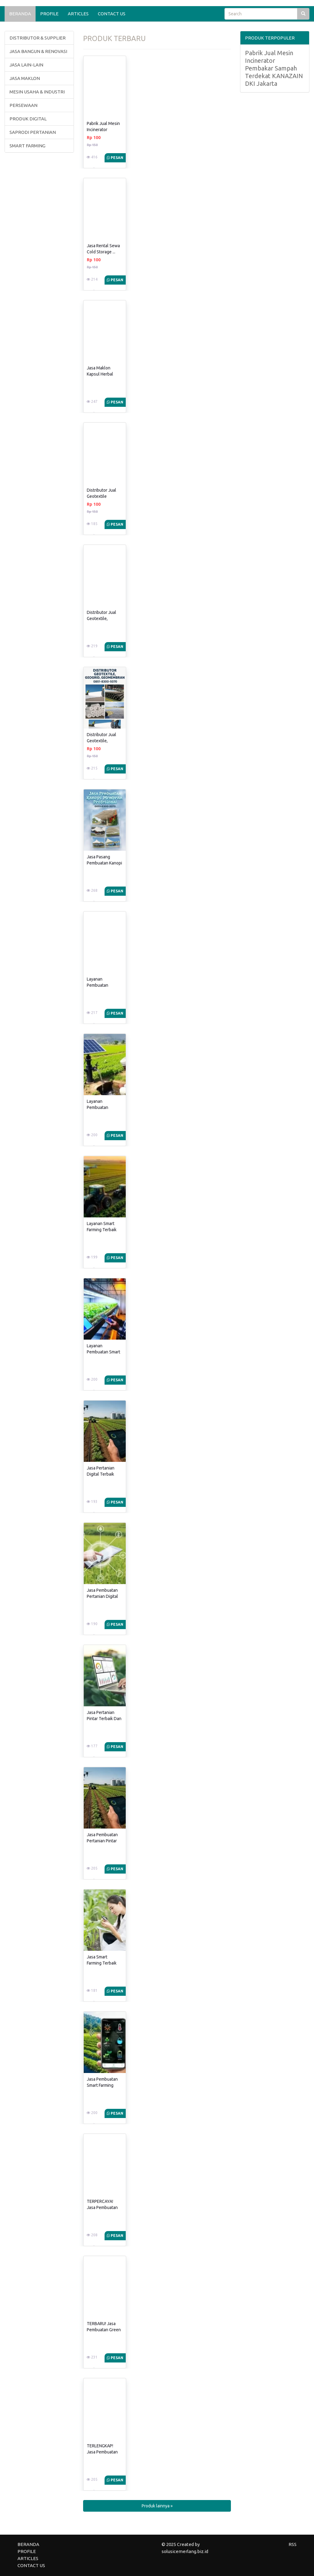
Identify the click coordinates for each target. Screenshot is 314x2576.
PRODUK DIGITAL (28, 118)
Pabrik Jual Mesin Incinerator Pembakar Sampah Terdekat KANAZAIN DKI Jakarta (274, 68)
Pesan (115, 158)
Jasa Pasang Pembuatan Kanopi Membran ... (104, 863)
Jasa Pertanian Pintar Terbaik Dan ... (104, 1718)
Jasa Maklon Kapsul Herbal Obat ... (100, 374)
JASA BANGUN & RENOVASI (38, 51)
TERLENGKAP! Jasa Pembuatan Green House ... (102, 2452)
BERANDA (20, 13)
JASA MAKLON (25, 78)
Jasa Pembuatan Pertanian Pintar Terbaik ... (102, 1840)
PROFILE (49, 13)
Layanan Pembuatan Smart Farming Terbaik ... (103, 1351)
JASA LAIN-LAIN (26, 64)
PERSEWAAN (23, 105)
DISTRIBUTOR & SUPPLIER (38, 37)
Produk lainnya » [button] (157, 2505)
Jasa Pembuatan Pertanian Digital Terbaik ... (102, 1596)
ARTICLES (78, 13)
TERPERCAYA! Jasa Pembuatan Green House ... (102, 2207)
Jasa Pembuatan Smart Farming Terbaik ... (102, 2085)
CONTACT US (111, 13)
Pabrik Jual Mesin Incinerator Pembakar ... (103, 129)
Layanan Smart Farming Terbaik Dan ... (102, 1229)
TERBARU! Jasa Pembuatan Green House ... (104, 2329)
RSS (293, 2544)
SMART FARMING (27, 145)
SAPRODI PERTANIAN (33, 132)
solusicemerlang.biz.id (185, 2551)
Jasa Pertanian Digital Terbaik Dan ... (100, 1474)
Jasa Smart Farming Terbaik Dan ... (102, 1963)
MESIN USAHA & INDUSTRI (37, 91)
